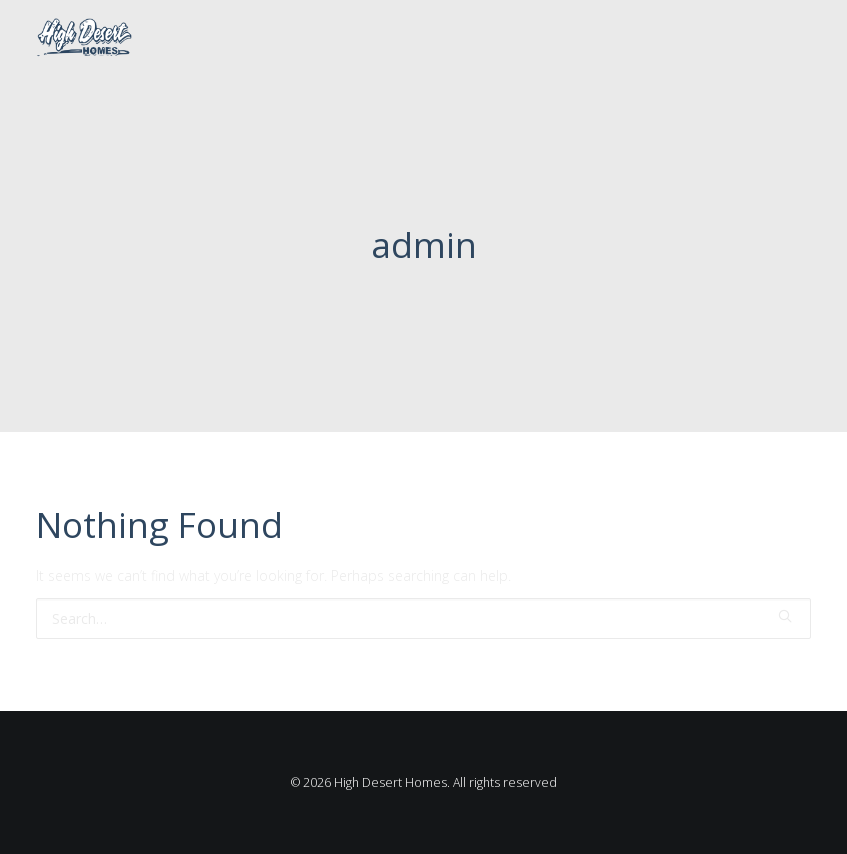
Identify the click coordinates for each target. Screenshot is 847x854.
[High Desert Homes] (84, 38)
